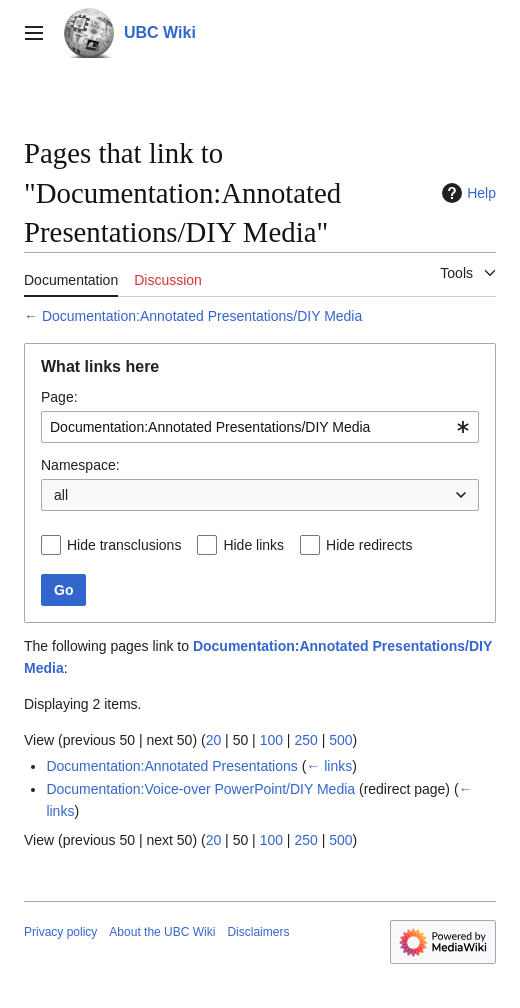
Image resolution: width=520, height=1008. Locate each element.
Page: (59, 397)
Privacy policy (60, 932)
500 (340, 740)
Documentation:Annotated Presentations (171, 766)
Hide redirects (369, 545)
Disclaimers (258, 932)
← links (329, 766)
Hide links (253, 545)
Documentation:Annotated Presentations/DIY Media (202, 316)
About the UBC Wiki (162, 932)
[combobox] (260, 427)
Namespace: (80, 465)
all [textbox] (61, 495)
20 (214, 740)
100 (271, 740)
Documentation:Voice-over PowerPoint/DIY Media (200, 789)
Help (466, 193)
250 (305, 740)
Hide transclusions (124, 545)
